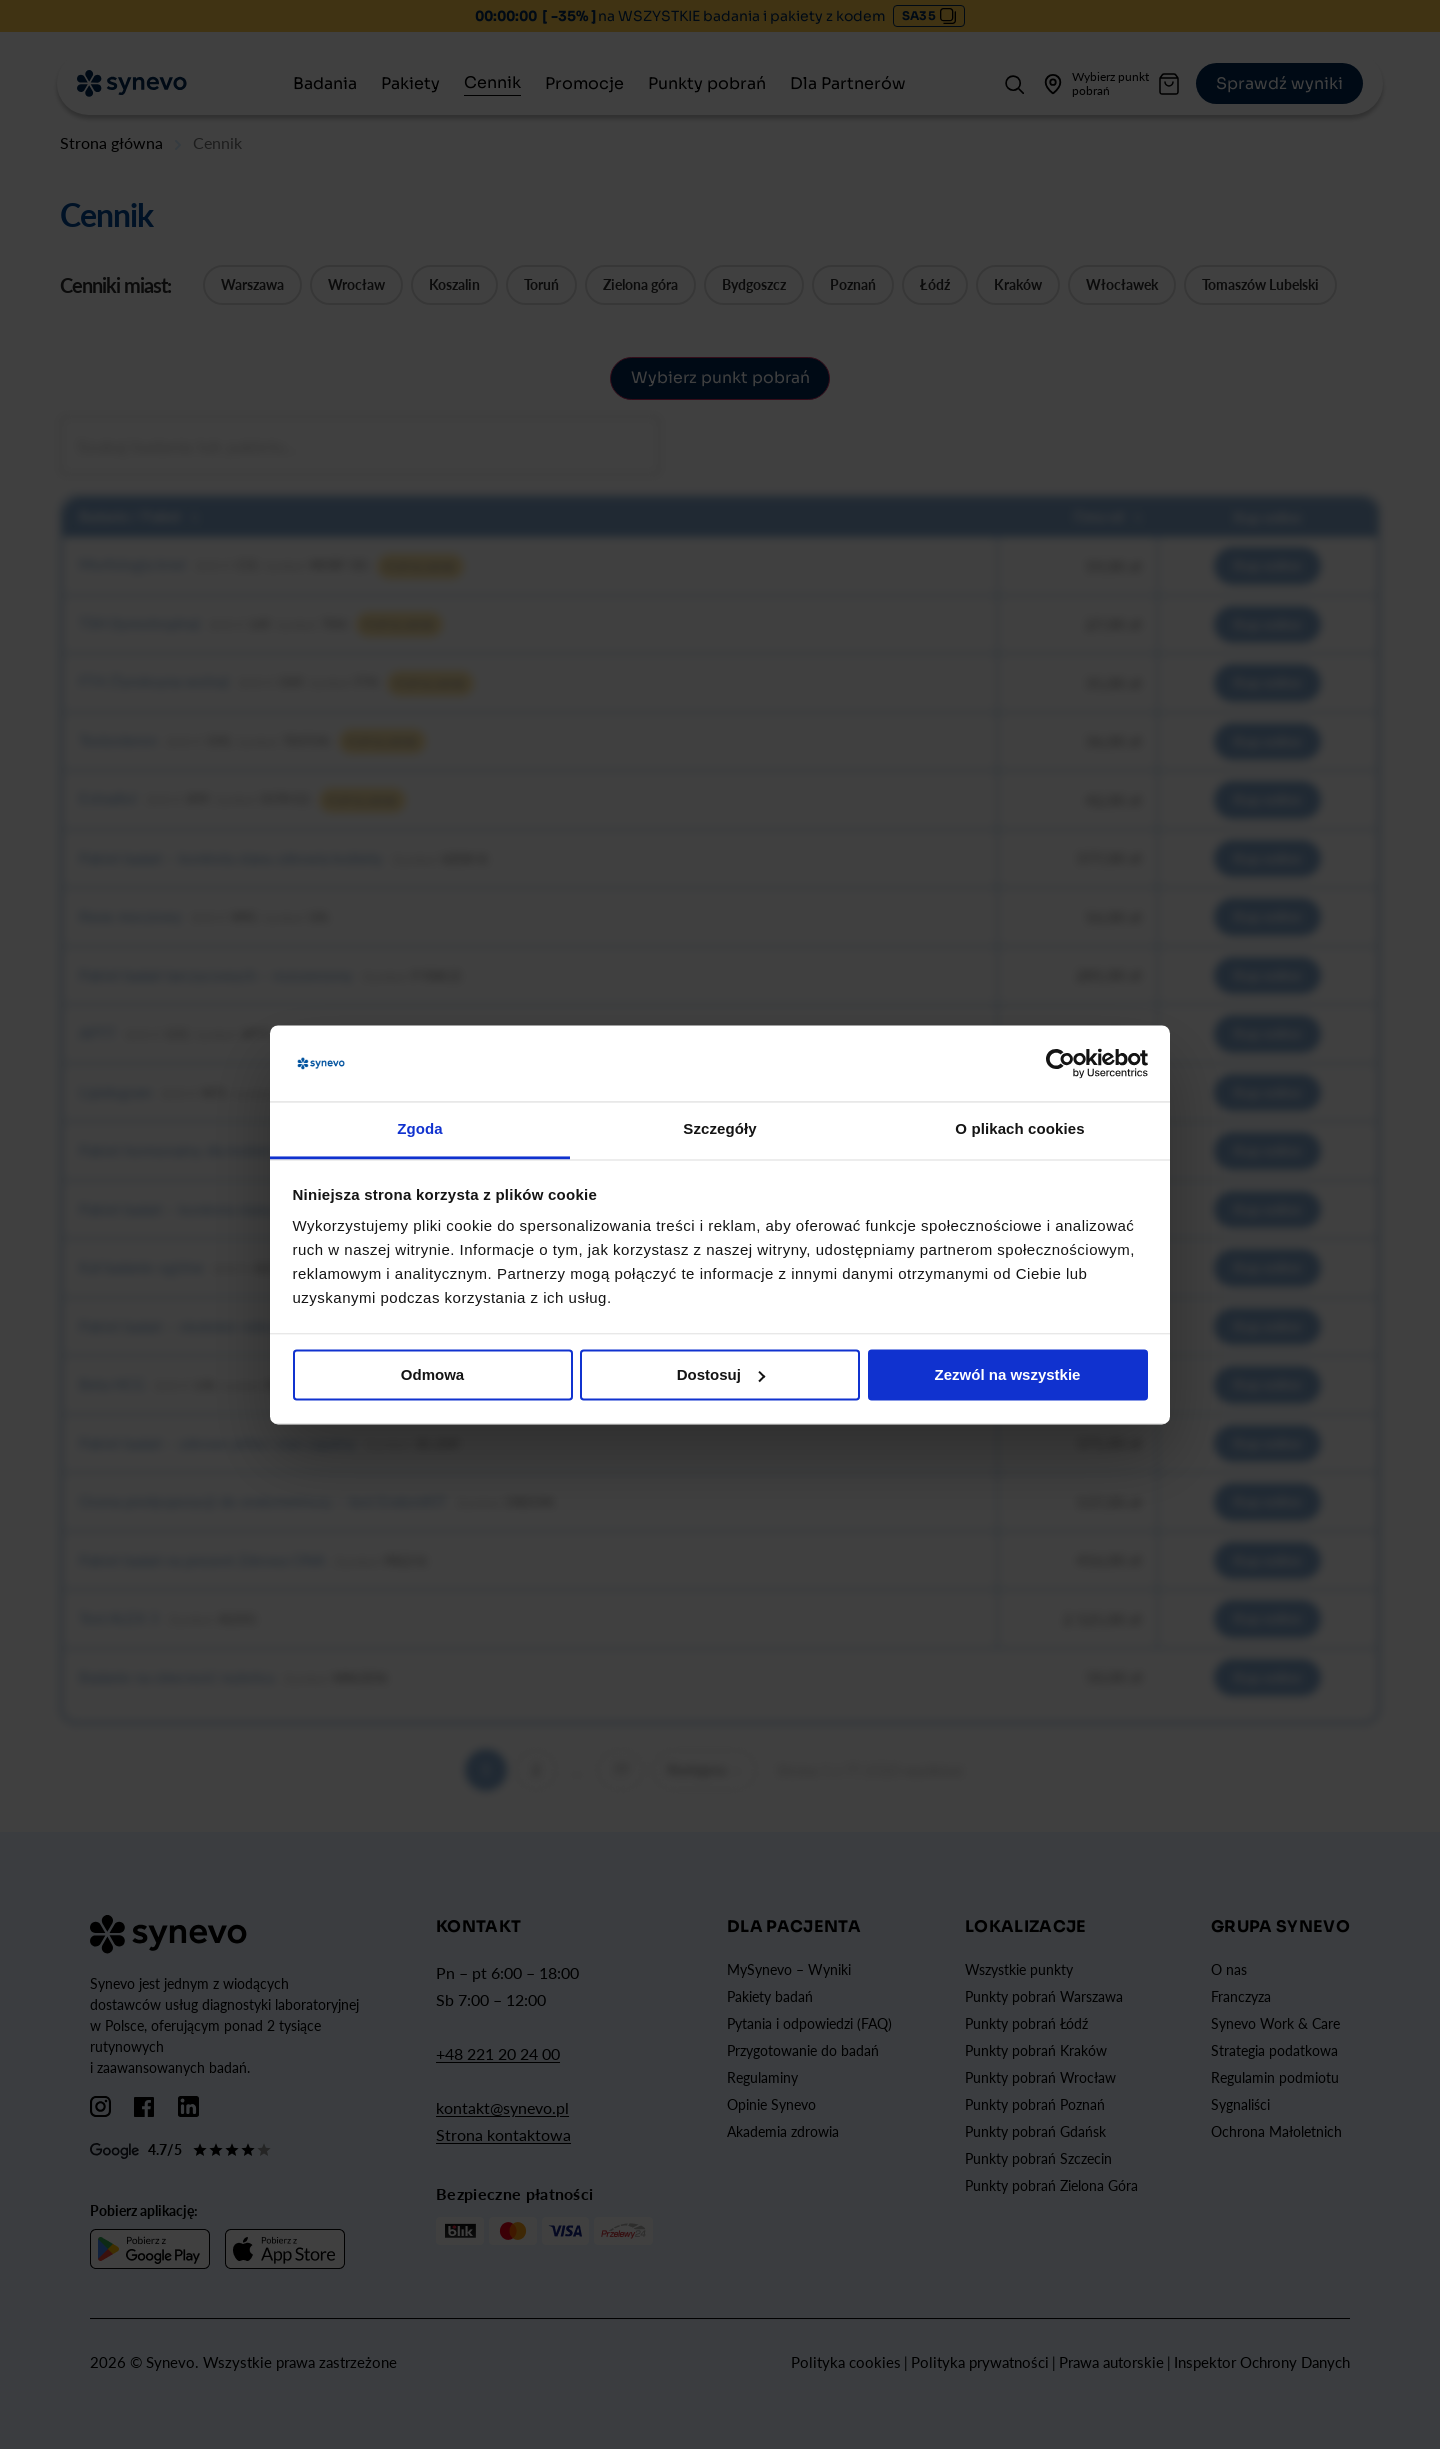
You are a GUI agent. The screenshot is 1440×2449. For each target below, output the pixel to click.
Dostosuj (721, 1374)
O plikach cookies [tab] (1019, 1129)
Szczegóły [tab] (719, 1129)
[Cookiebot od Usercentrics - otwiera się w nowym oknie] (1060, 1063)
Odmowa (432, 1374)
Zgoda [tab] (420, 1129)
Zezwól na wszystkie (1008, 1374)
